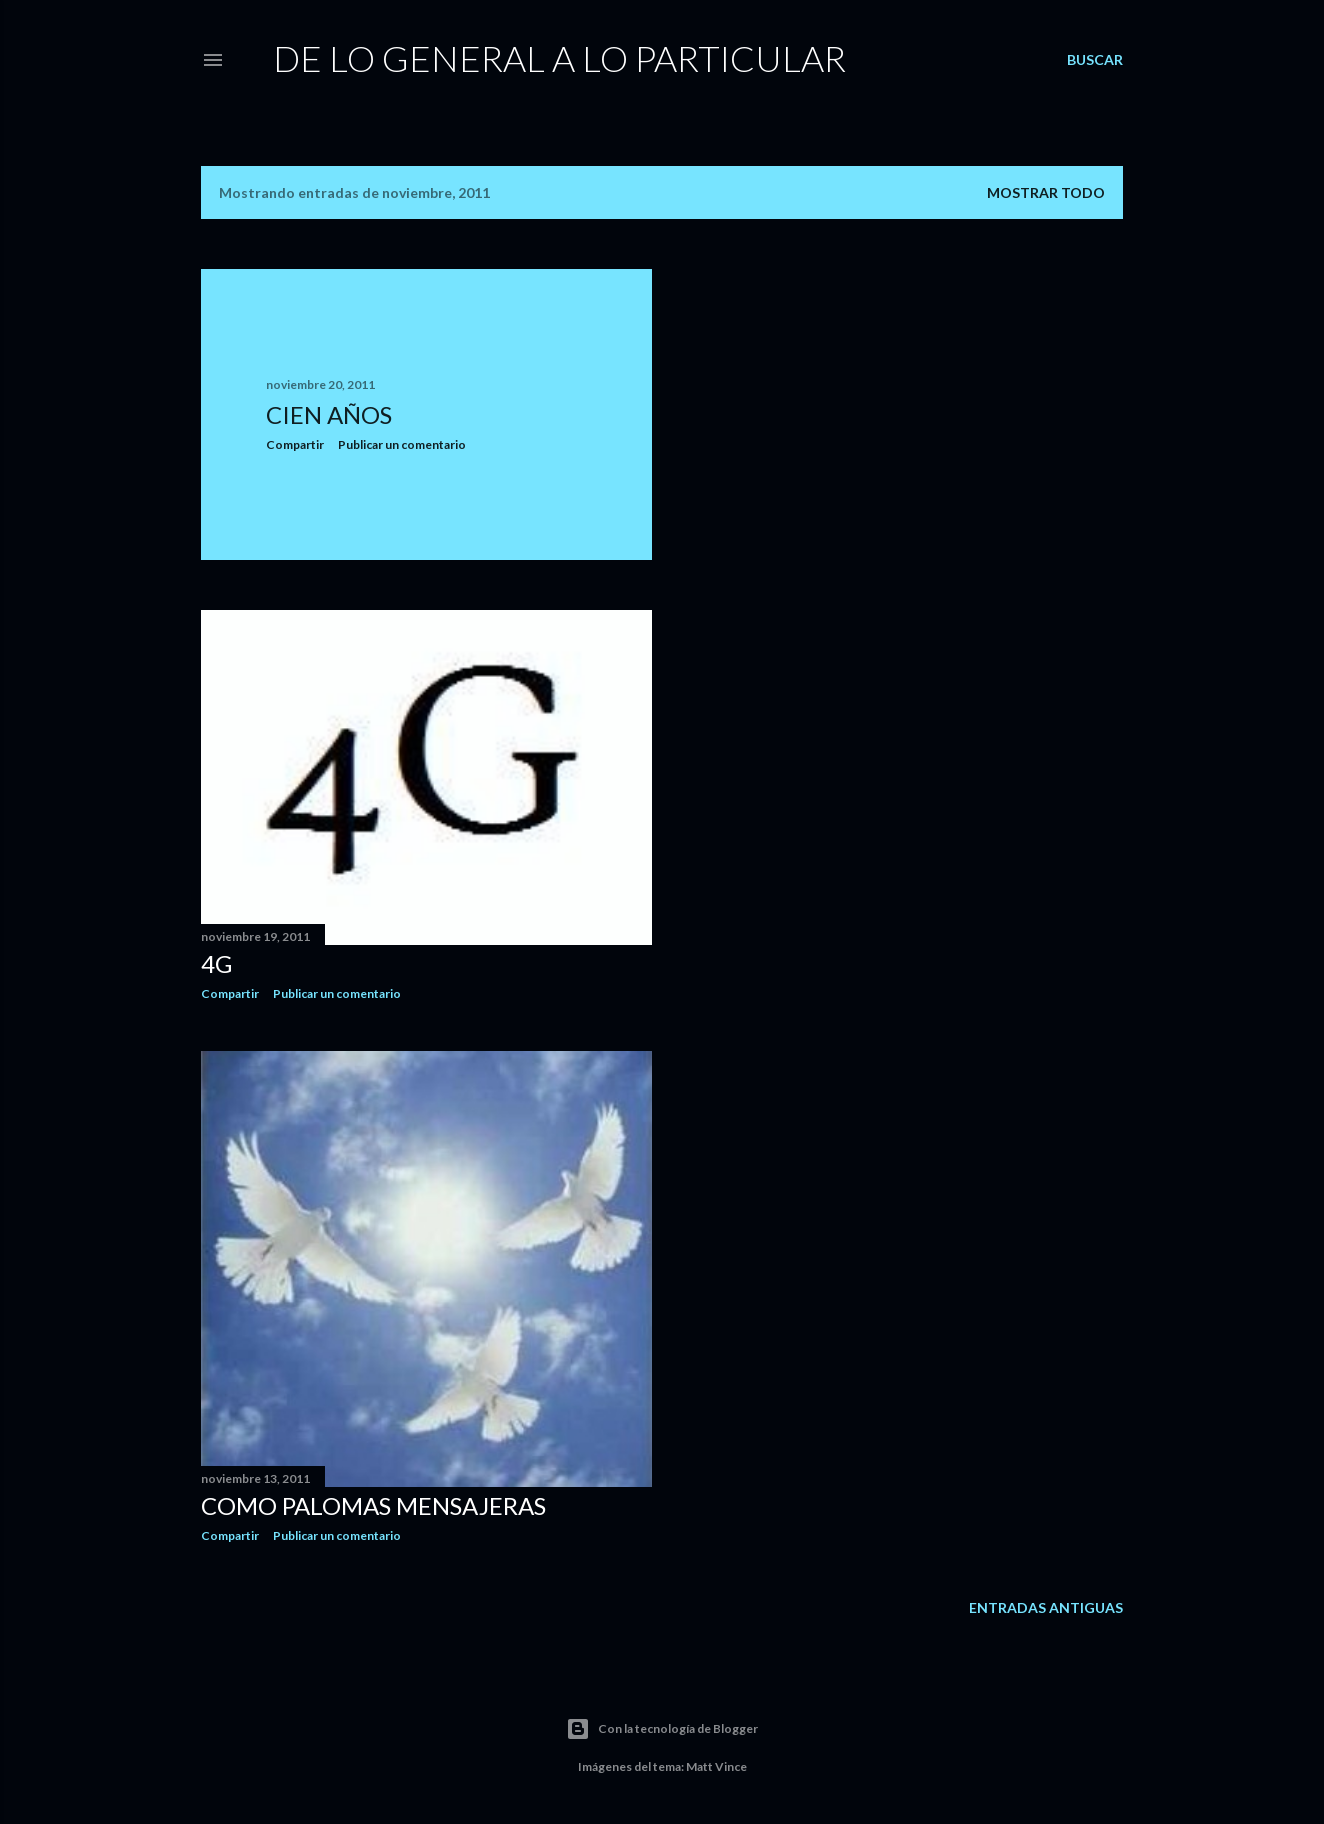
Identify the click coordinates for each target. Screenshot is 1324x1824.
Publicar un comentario (402, 444)
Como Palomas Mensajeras (373, 1505)
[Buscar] (1095, 60)
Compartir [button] (295, 444)
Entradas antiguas (1046, 1607)
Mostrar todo (1046, 192)
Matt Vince (716, 1766)
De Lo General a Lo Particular (559, 58)
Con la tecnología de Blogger (662, 1729)
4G (216, 963)
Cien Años (329, 414)
